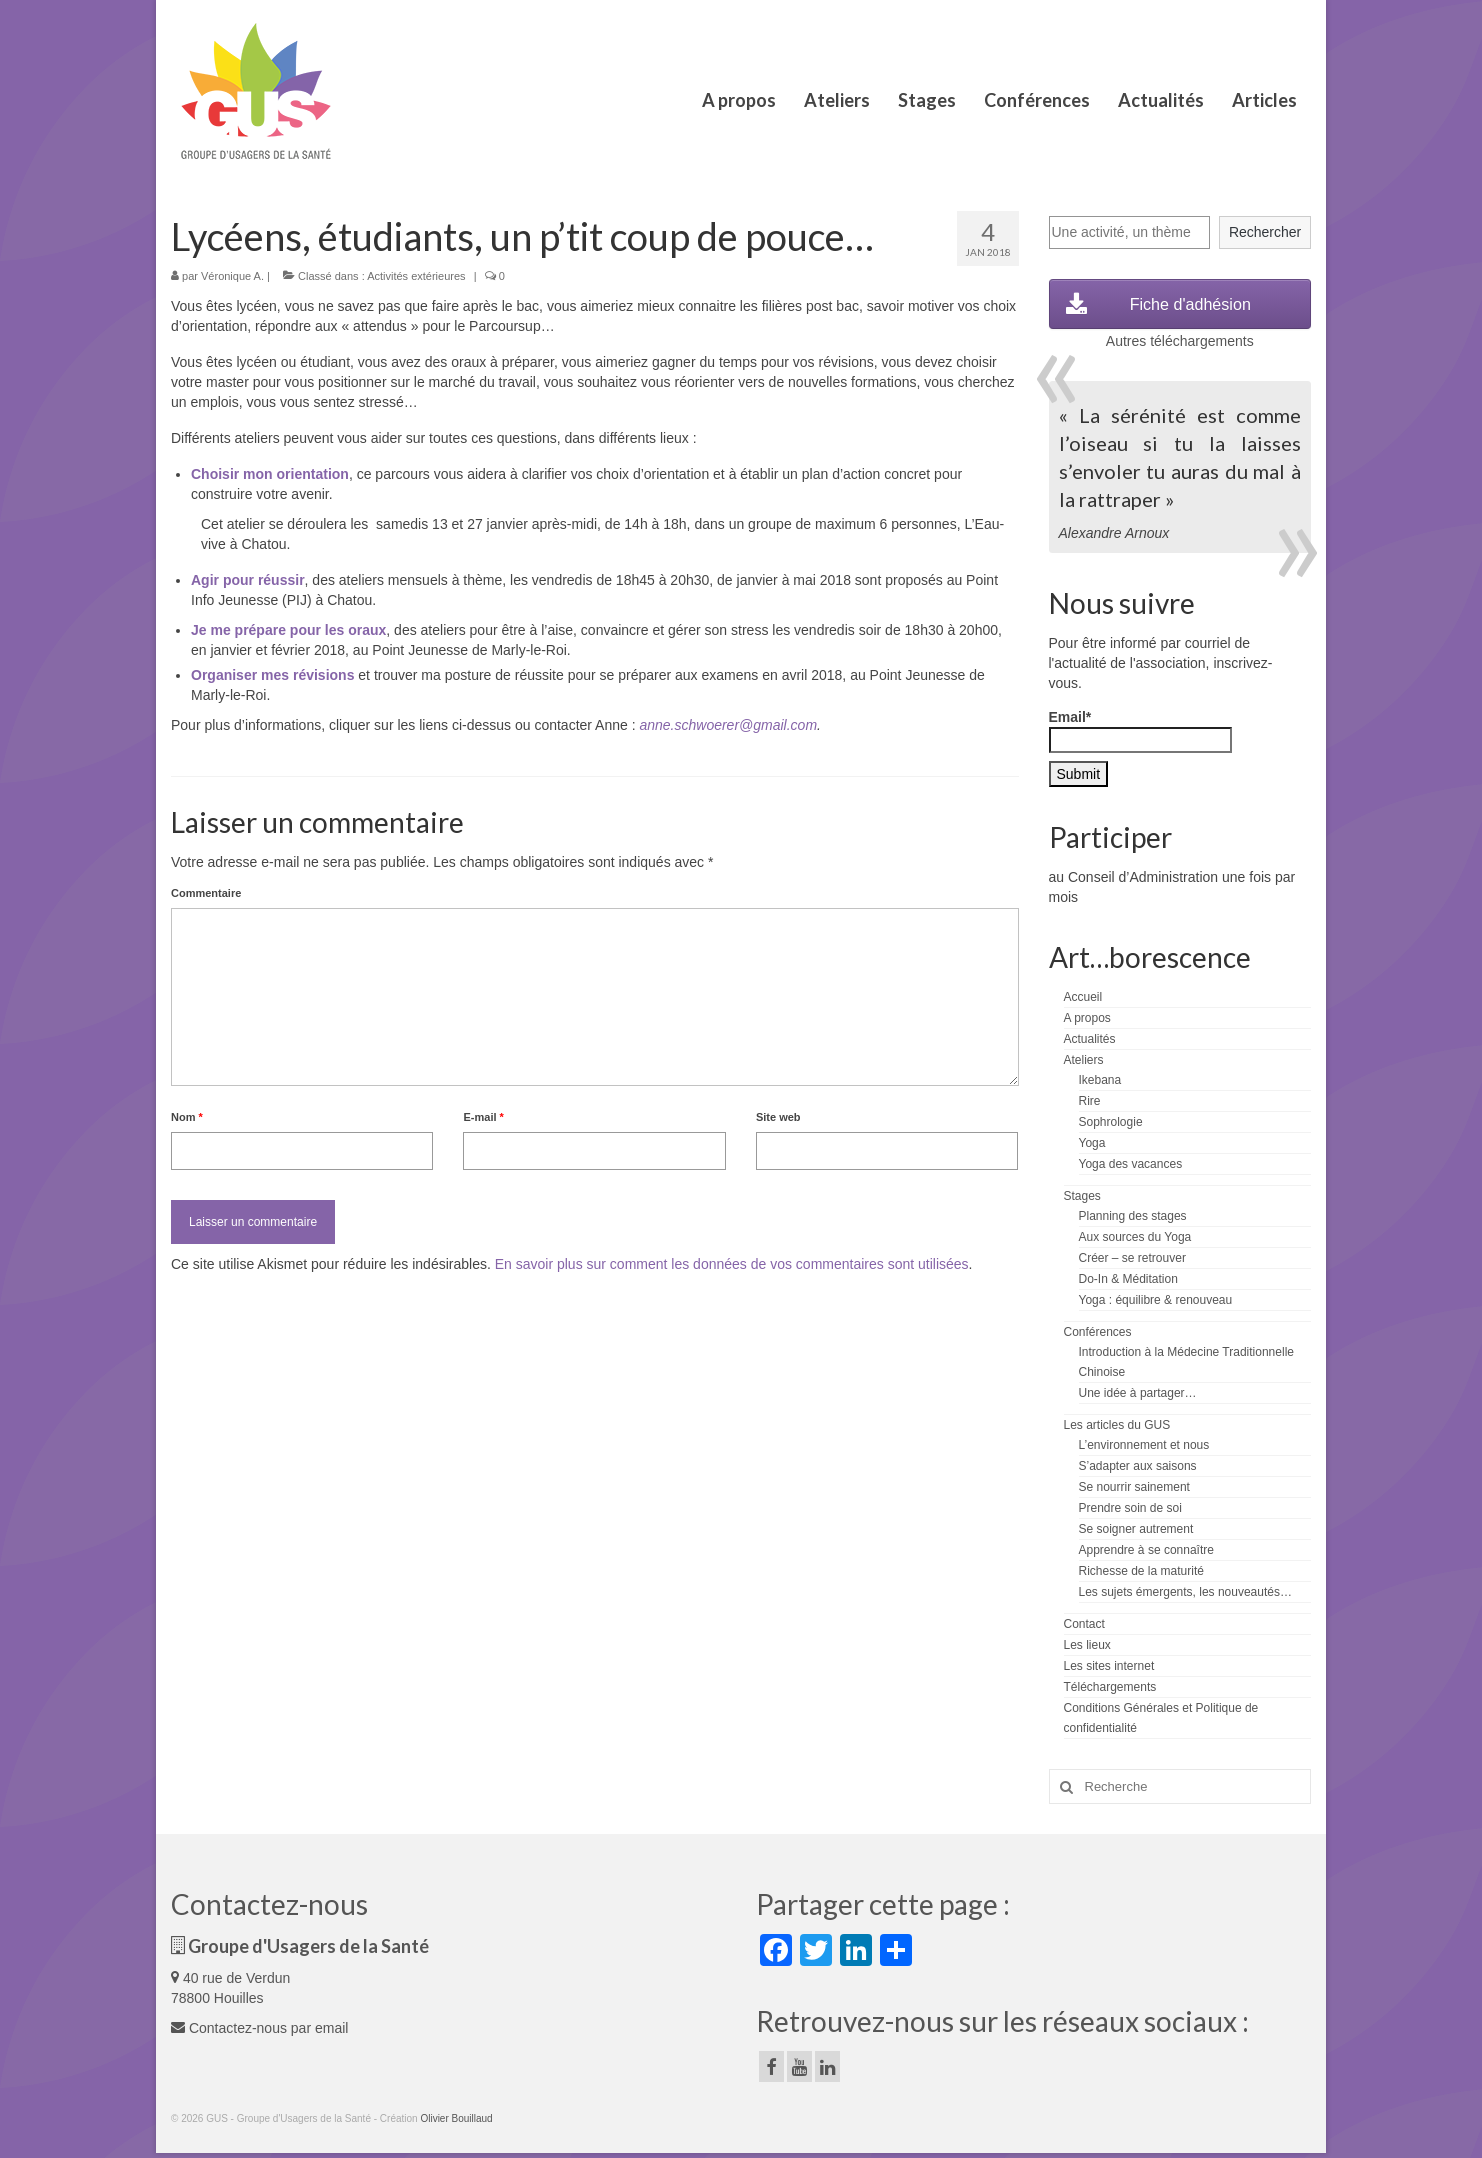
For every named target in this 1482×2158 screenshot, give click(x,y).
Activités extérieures (416, 276)
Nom (187, 1117)
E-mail (483, 1117)
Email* (1140, 731)
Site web (778, 1117)
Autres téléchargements (1180, 341)
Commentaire (206, 893)
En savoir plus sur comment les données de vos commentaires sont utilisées (732, 1264)
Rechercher (1265, 232)
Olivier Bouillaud (456, 2118)
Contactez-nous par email (259, 2028)
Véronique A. (232, 276)
